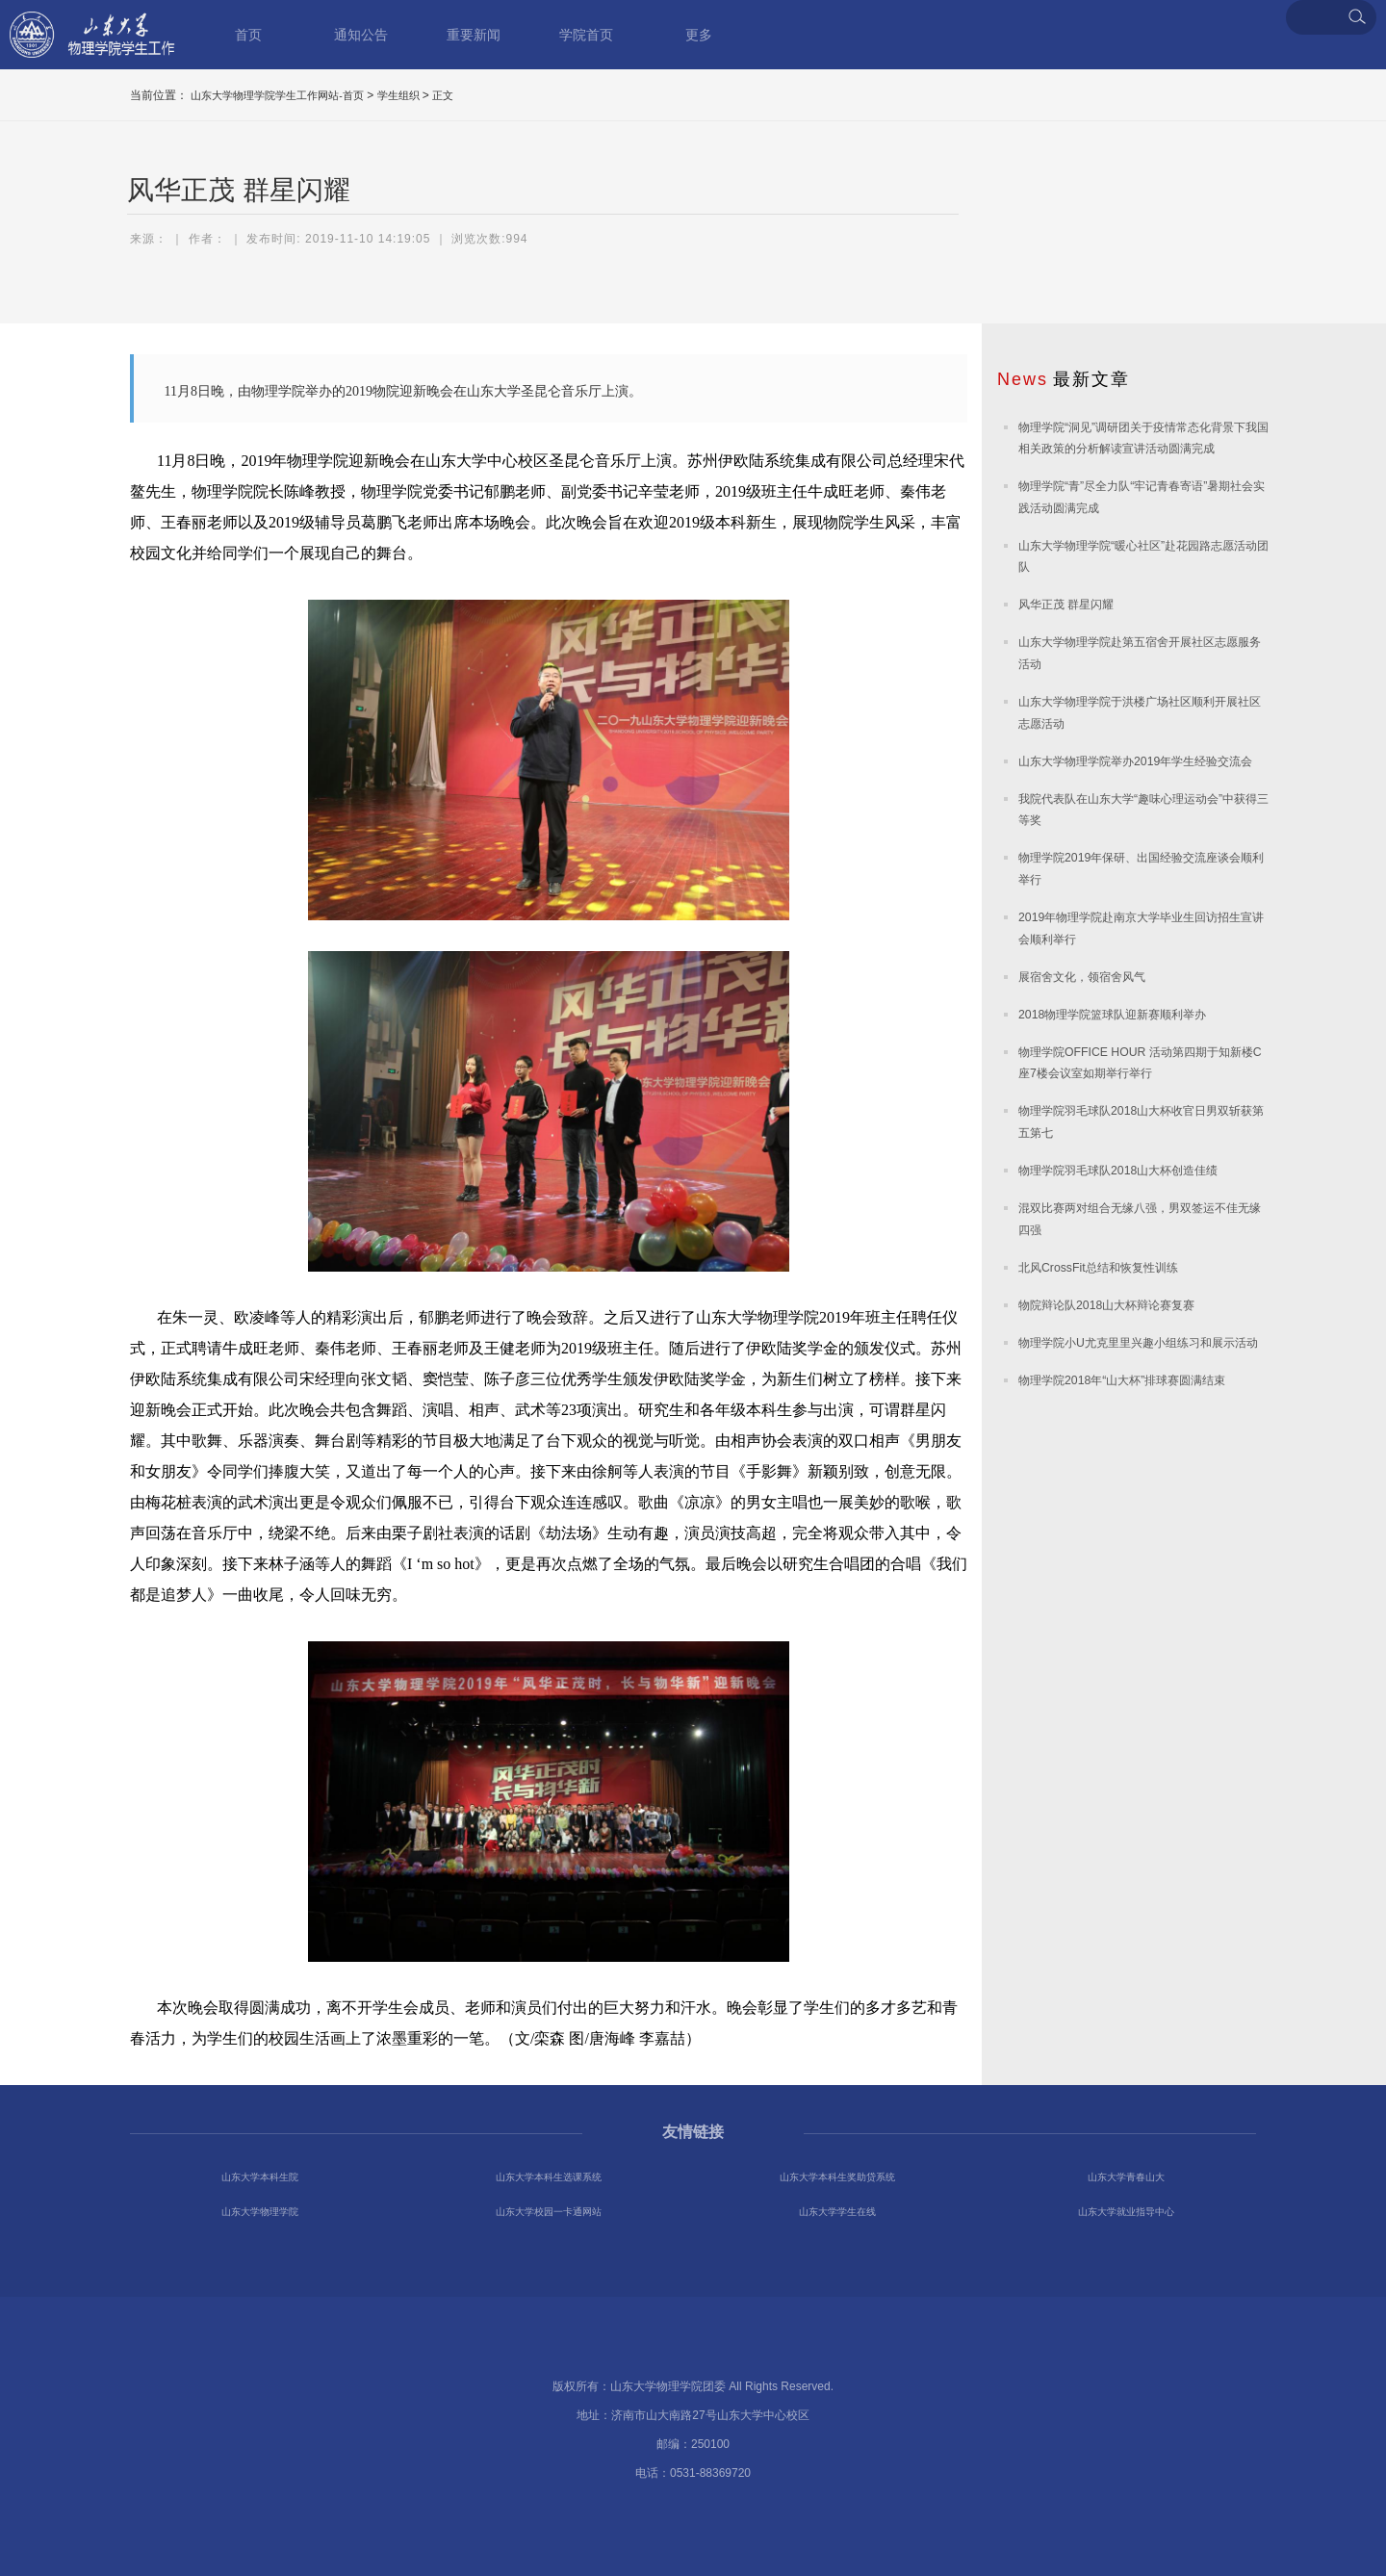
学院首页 (586, 34)
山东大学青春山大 (1126, 2177)
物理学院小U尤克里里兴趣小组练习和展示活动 (1138, 1343)
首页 (248, 34)
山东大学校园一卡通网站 (549, 2211)
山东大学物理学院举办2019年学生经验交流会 (1135, 761)
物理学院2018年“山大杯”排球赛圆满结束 (1121, 1380)
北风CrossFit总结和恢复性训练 (1098, 1268)
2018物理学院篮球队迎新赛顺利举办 (1112, 1014)
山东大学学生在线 (837, 2211)
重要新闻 (473, 34)
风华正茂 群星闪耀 (1066, 604)
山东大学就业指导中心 (1126, 2211)
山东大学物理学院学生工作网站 (92, 34)
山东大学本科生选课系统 (549, 2177)
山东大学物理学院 (259, 2211)
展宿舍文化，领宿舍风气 (1081, 977)
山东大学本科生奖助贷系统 (837, 2177)
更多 (698, 34)
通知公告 (361, 34)
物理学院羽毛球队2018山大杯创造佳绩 (1118, 1170)
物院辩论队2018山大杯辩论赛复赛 (1106, 1305)
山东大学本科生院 (259, 2177)
